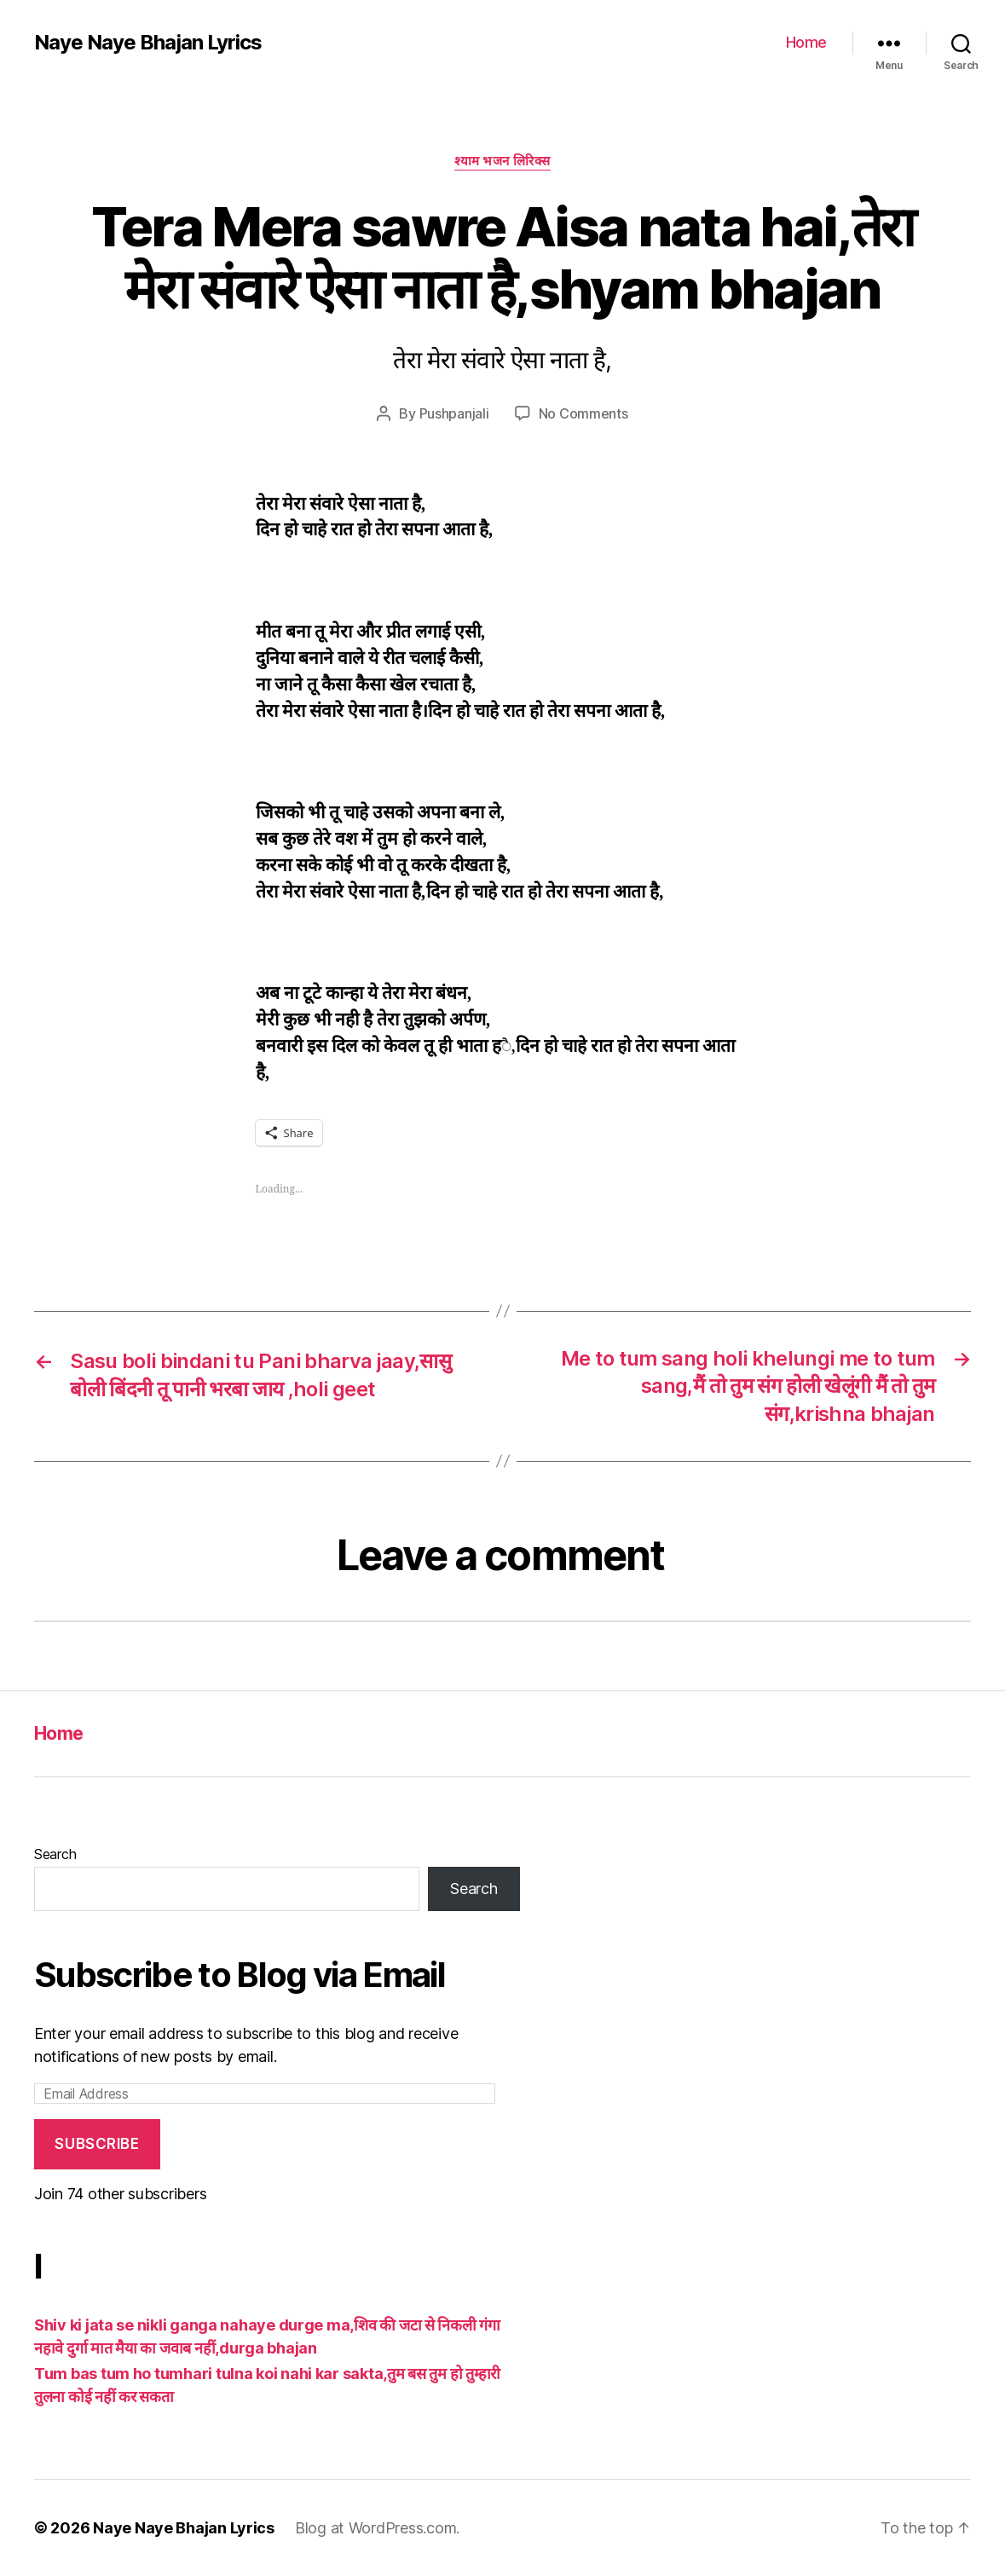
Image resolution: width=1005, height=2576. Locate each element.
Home (806, 42)
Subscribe (97, 2143)
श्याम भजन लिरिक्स (502, 161)
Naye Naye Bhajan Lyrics (148, 42)
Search (55, 1854)
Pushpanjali (454, 413)
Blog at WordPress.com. (377, 2528)
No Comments (583, 413)
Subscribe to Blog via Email (239, 1975)
